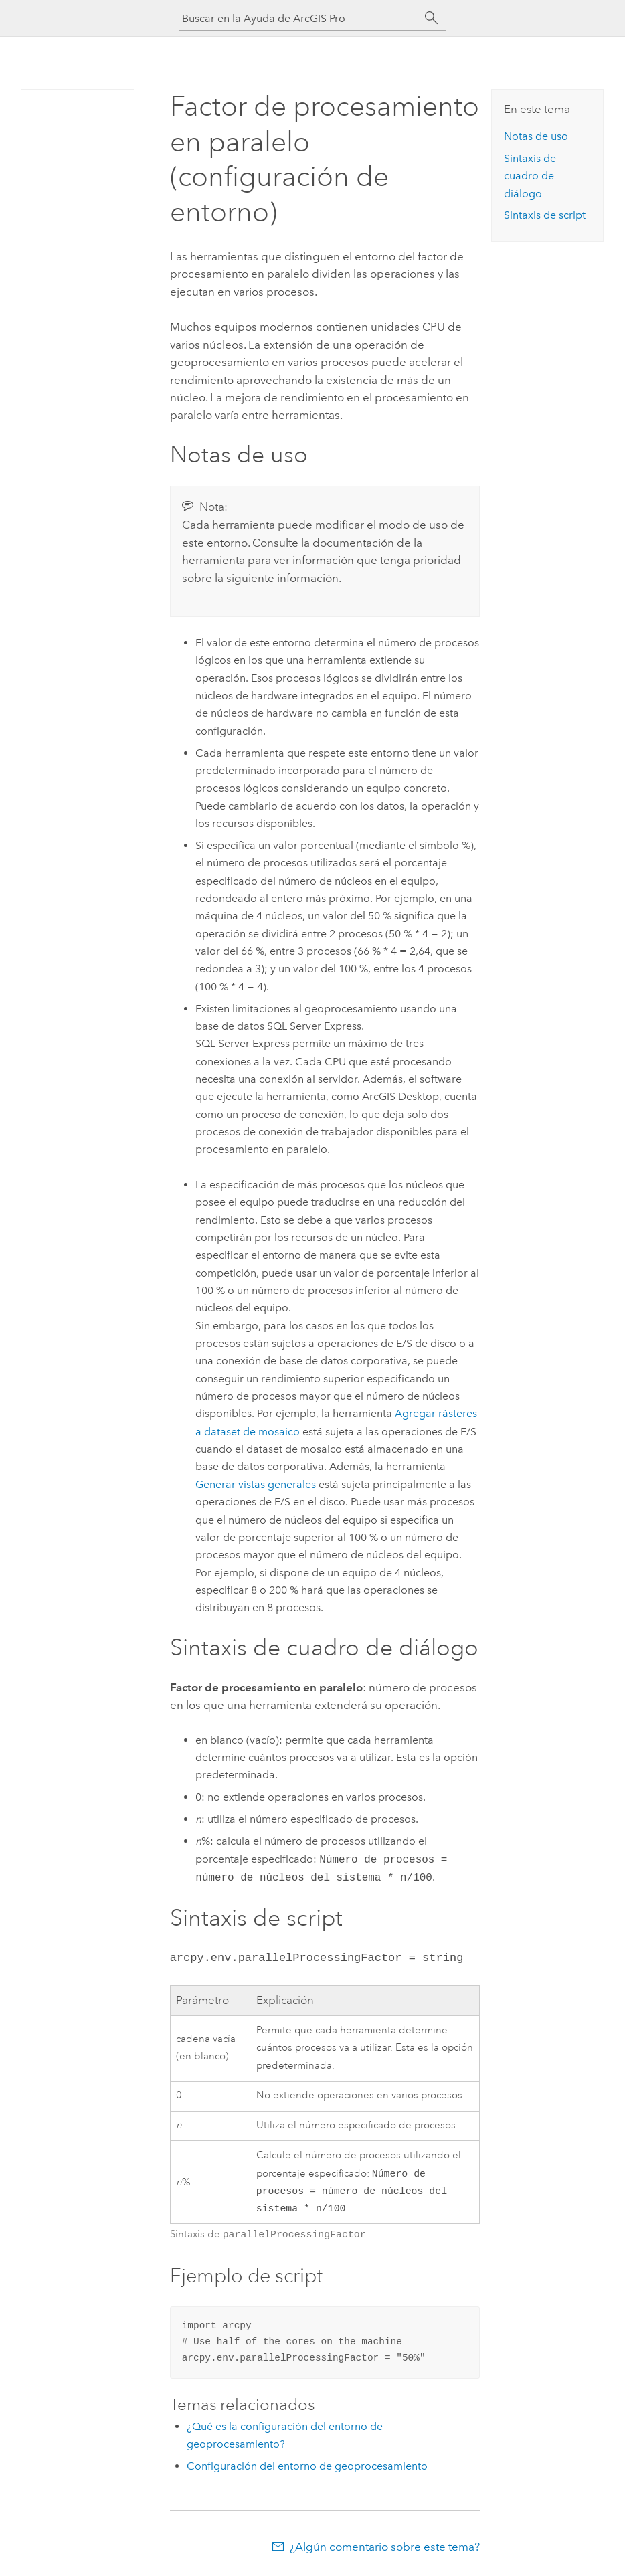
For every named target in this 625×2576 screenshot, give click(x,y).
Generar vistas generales (255, 1484)
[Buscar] (431, 18)
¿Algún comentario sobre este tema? (385, 2549)
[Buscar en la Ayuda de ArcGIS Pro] (299, 18)
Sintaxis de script (545, 215)
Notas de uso (536, 136)
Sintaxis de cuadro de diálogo (530, 176)
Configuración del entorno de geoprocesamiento (307, 2468)
